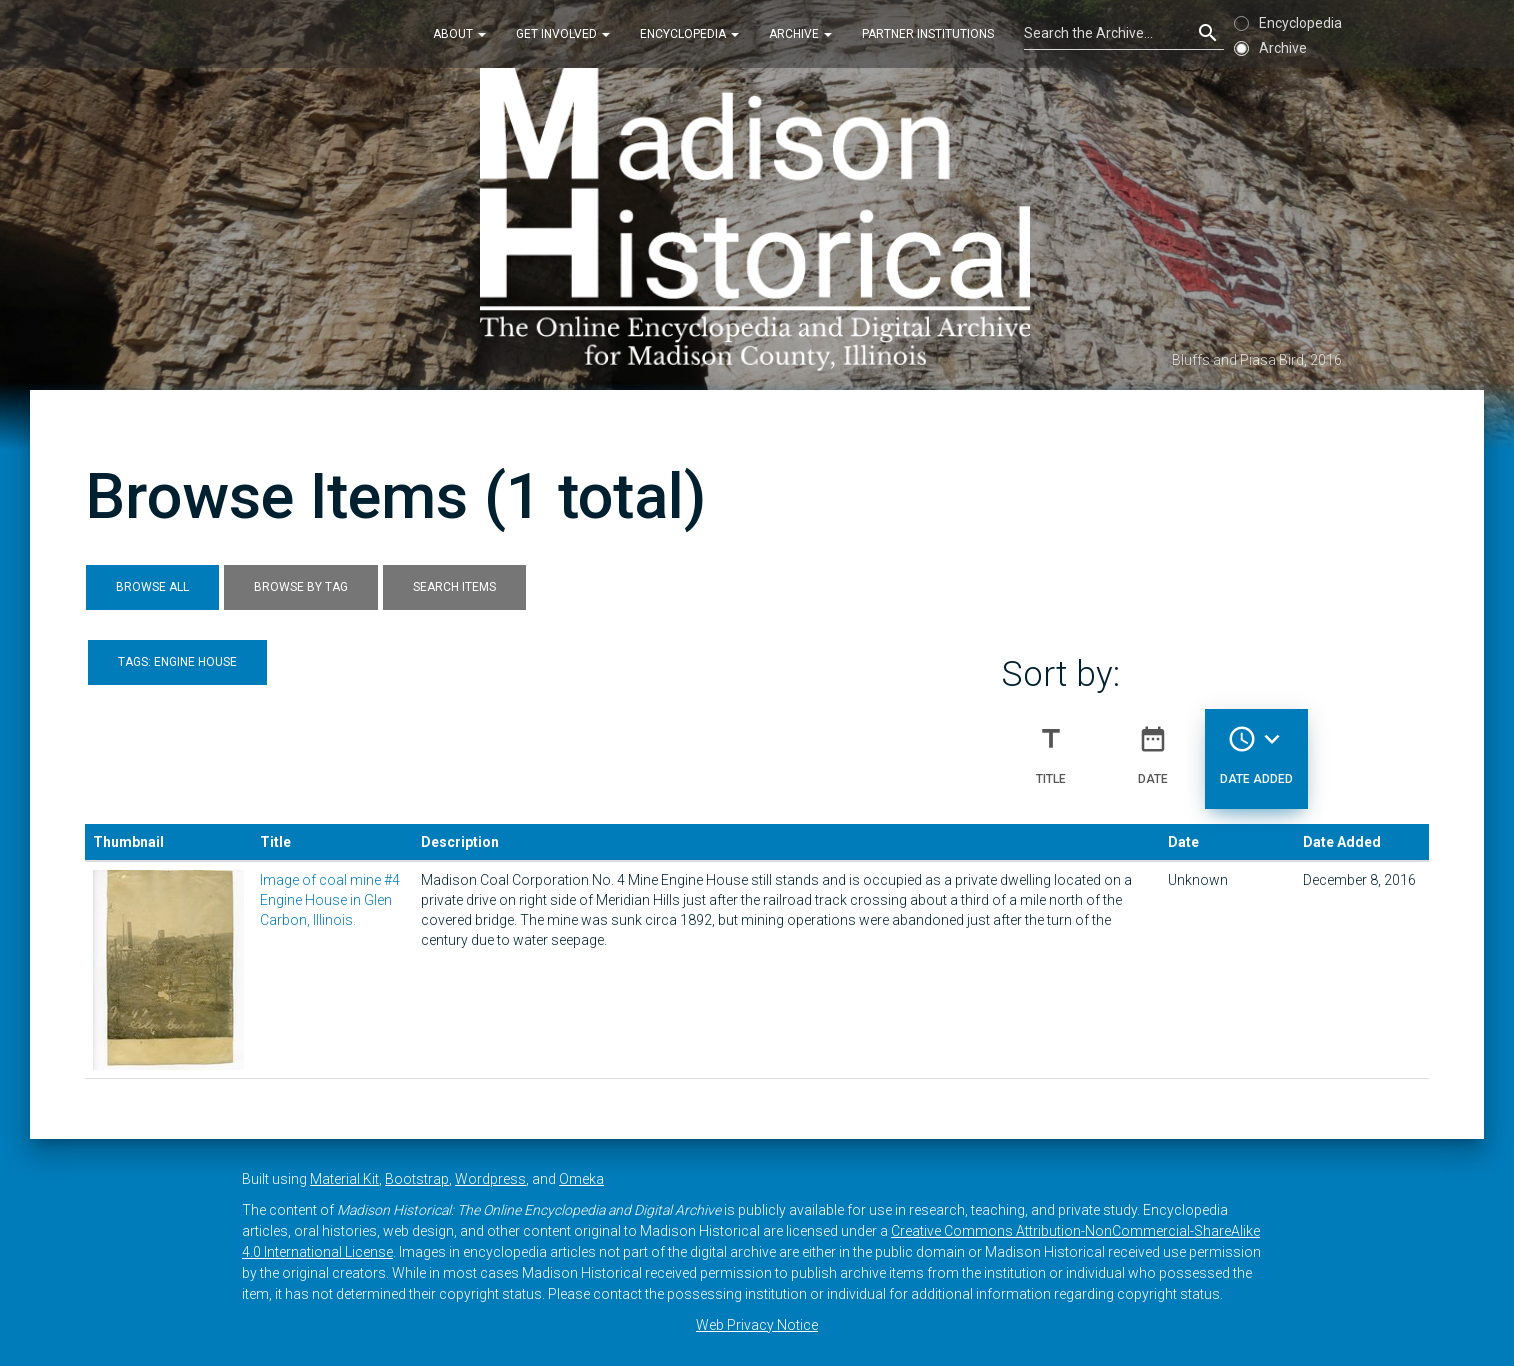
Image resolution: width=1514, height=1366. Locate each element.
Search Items (454, 587)
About (459, 34)
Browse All (152, 587)
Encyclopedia (689, 34)
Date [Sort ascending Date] (1153, 747)
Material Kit (344, 1179)
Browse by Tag (301, 587)
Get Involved (563, 34)
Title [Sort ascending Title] (1051, 747)
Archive (800, 34)
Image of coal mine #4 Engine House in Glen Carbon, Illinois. (330, 900)
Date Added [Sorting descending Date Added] (1256, 747)
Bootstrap (417, 1179)
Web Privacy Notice (757, 1325)
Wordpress (490, 1179)
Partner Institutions (928, 34)
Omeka (581, 1179)
